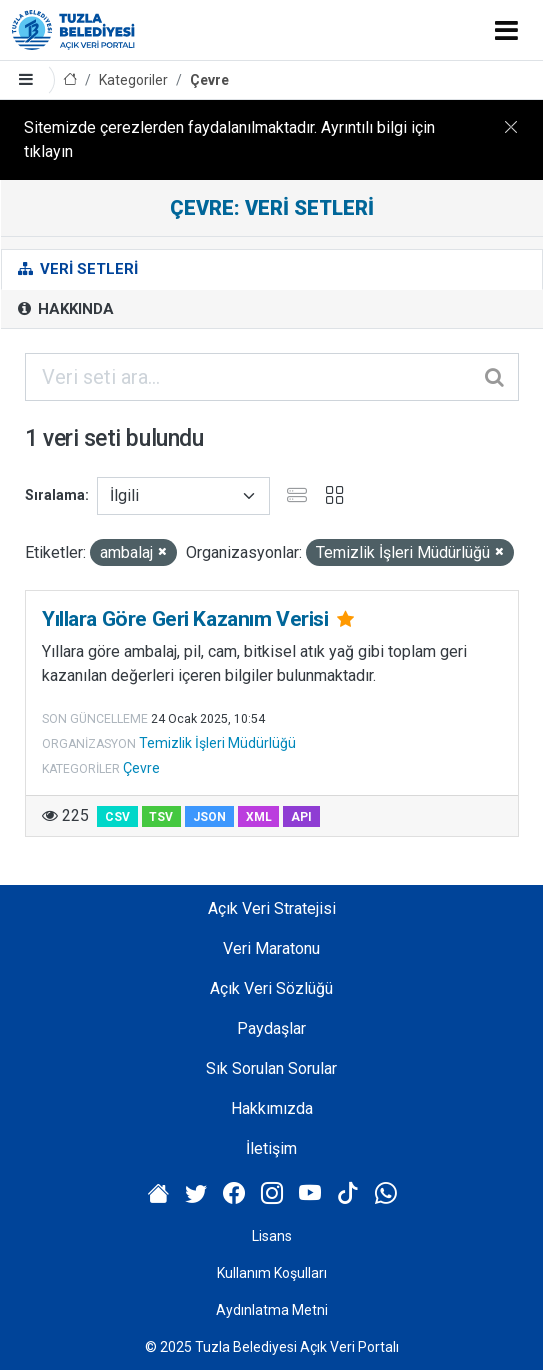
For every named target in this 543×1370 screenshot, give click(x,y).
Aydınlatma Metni (272, 1310)
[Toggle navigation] (506, 30)
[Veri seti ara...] (272, 377)
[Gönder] (496, 377)
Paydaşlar (271, 1028)
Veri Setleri (78, 269)
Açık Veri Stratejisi (272, 908)
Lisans (272, 1236)
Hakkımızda (272, 1108)
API (301, 817)
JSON (209, 817)
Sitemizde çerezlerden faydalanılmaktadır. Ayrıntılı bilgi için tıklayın (229, 139)
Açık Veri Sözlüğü (271, 988)
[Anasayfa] (70, 80)
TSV (161, 817)
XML (259, 817)
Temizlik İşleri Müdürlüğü (217, 743)
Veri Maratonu (271, 948)
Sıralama (55, 495)
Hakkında (66, 309)
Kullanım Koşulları (272, 1273)
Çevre (209, 80)
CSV (117, 817)
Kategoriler (133, 80)
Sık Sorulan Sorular (271, 1068)
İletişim (271, 1148)
